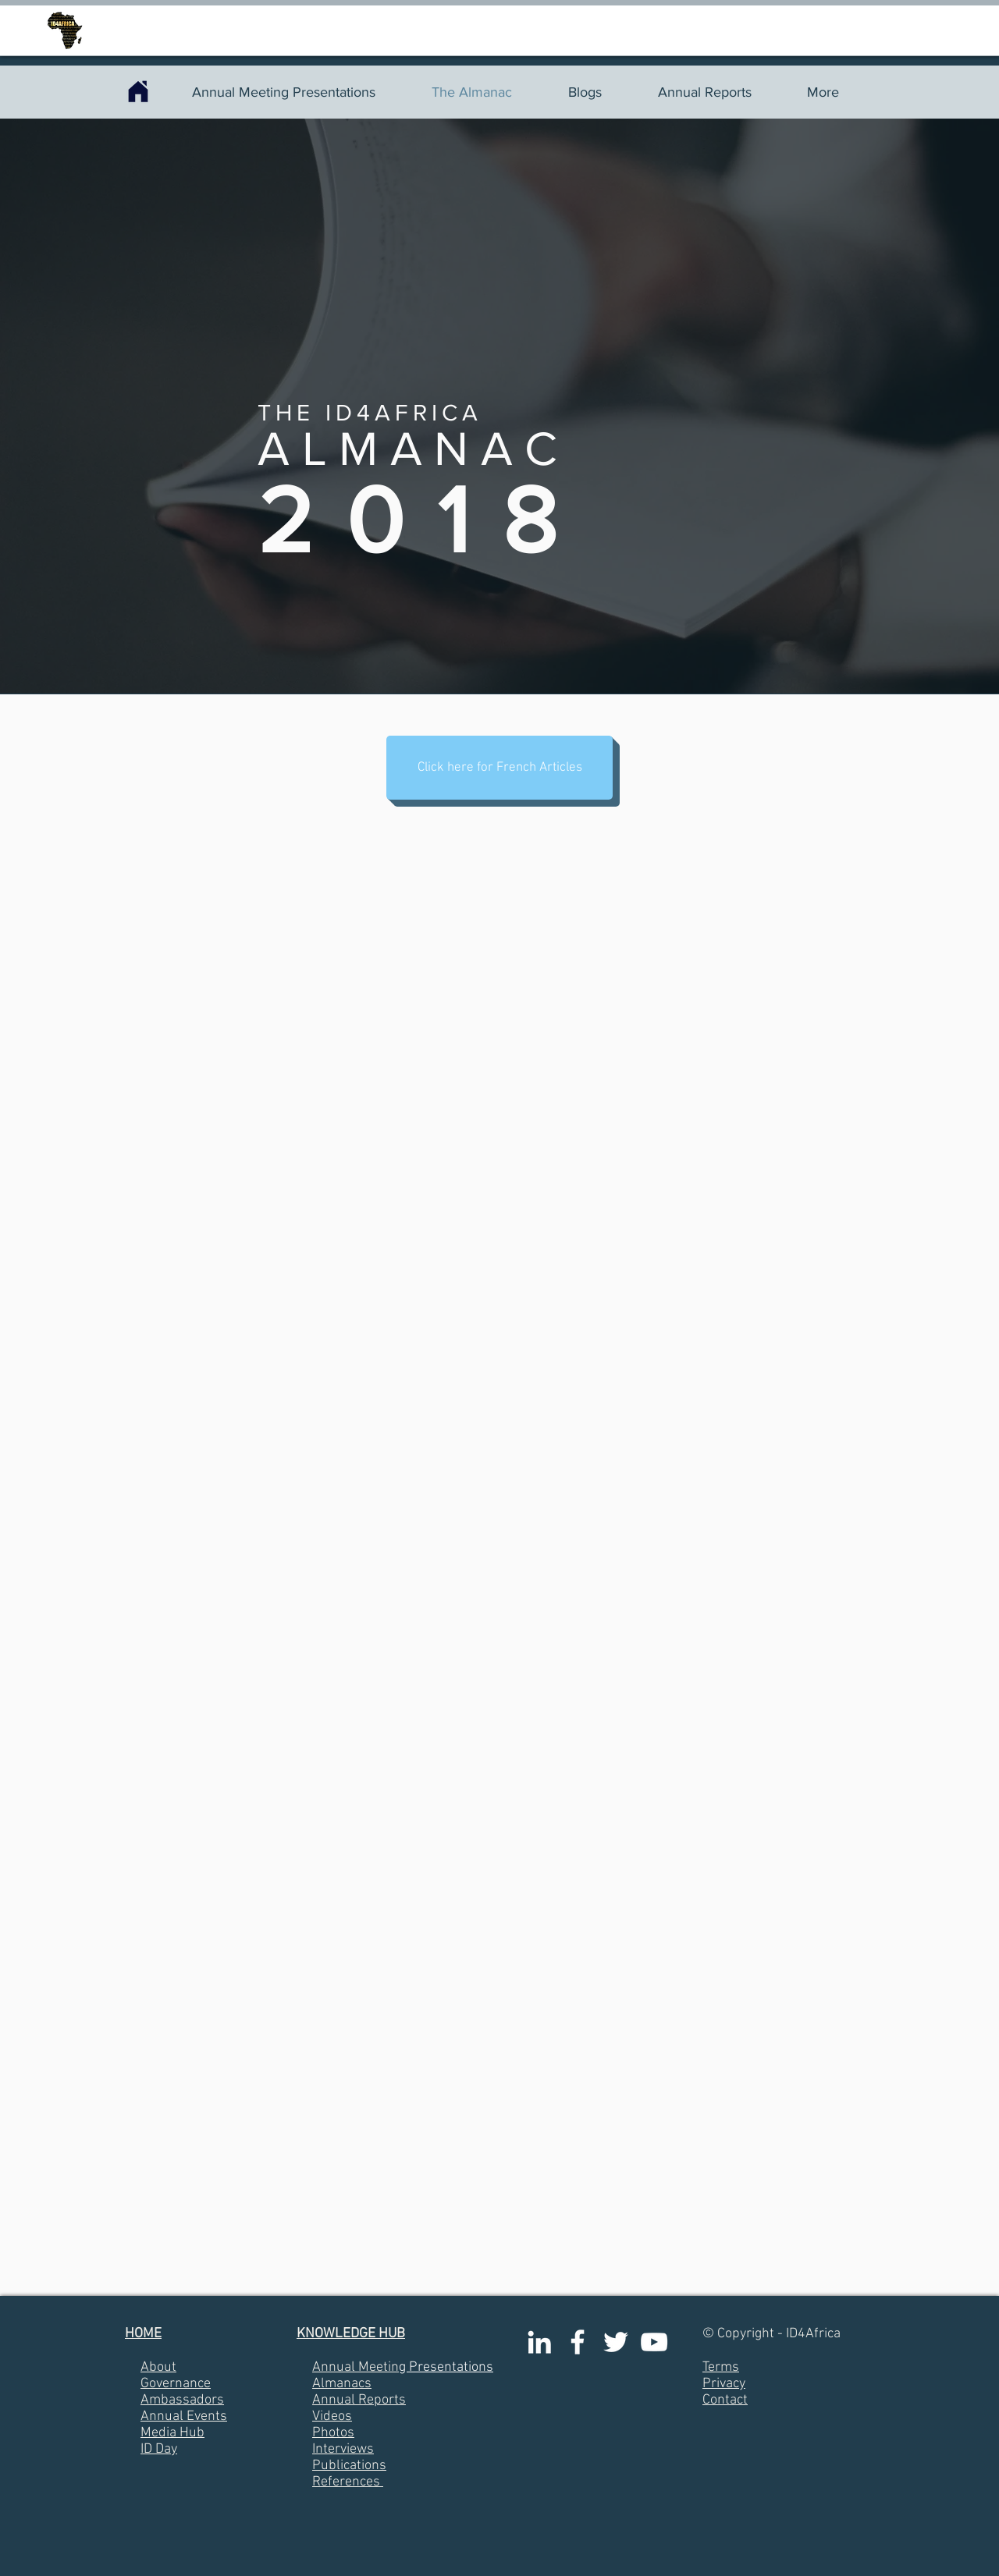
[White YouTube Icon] (654, 2342)
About (158, 2367)
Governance (175, 2384)
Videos (332, 2416)
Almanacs (342, 2384)
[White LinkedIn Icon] (539, 2342)
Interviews (343, 2449)
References (346, 2482)
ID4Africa (813, 2334)
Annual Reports (359, 2400)
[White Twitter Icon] (615, 2342)
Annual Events (183, 2416)
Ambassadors (182, 2400)
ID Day (158, 2449)
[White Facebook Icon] (577, 2342)
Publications (349, 2465)
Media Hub (172, 2433)
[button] (499, 768)
